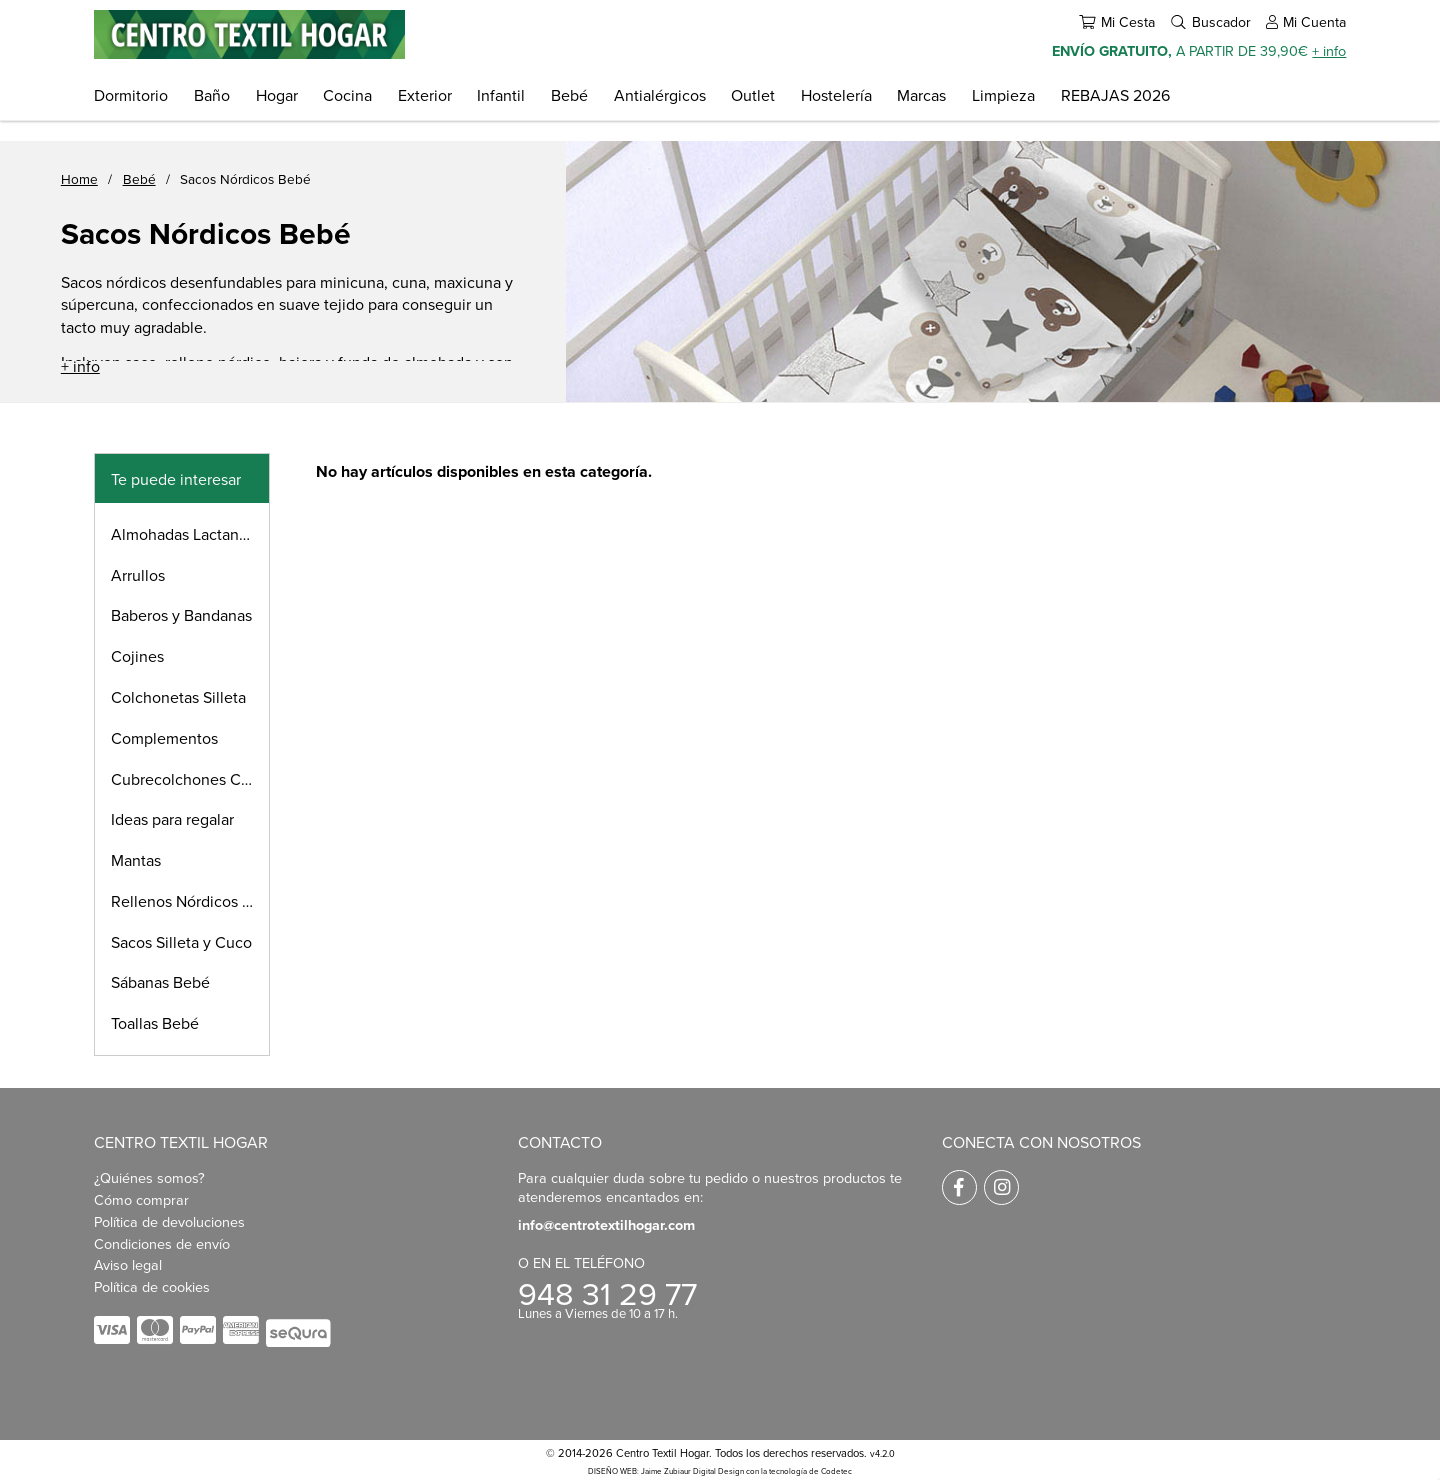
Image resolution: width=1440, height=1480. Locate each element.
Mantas (136, 860)
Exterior (425, 95)
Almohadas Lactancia (185, 534)
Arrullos (138, 575)
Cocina (347, 95)
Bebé (569, 95)
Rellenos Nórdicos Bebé (190, 901)
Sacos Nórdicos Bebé (245, 178)
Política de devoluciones (169, 1221)
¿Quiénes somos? (149, 1177)
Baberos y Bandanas (181, 615)
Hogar (277, 95)
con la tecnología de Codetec (799, 1471)
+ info (1329, 50)
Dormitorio (131, 95)
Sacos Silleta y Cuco (181, 942)
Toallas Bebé (155, 1023)
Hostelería (836, 95)
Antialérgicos (660, 95)
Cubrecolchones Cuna (189, 779)
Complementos (164, 738)
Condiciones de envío (162, 1243)
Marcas (921, 95)
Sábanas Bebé (160, 982)
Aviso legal (128, 1264)
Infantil (501, 95)
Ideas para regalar (172, 819)
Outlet (753, 95)
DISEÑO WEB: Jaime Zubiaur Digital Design (666, 1471)
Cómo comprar (141, 1199)
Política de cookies (152, 1286)
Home (79, 178)
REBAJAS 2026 (1115, 95)
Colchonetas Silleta (178, 697)
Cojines (137, 656)
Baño (212, 95)
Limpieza (1003, 95)
